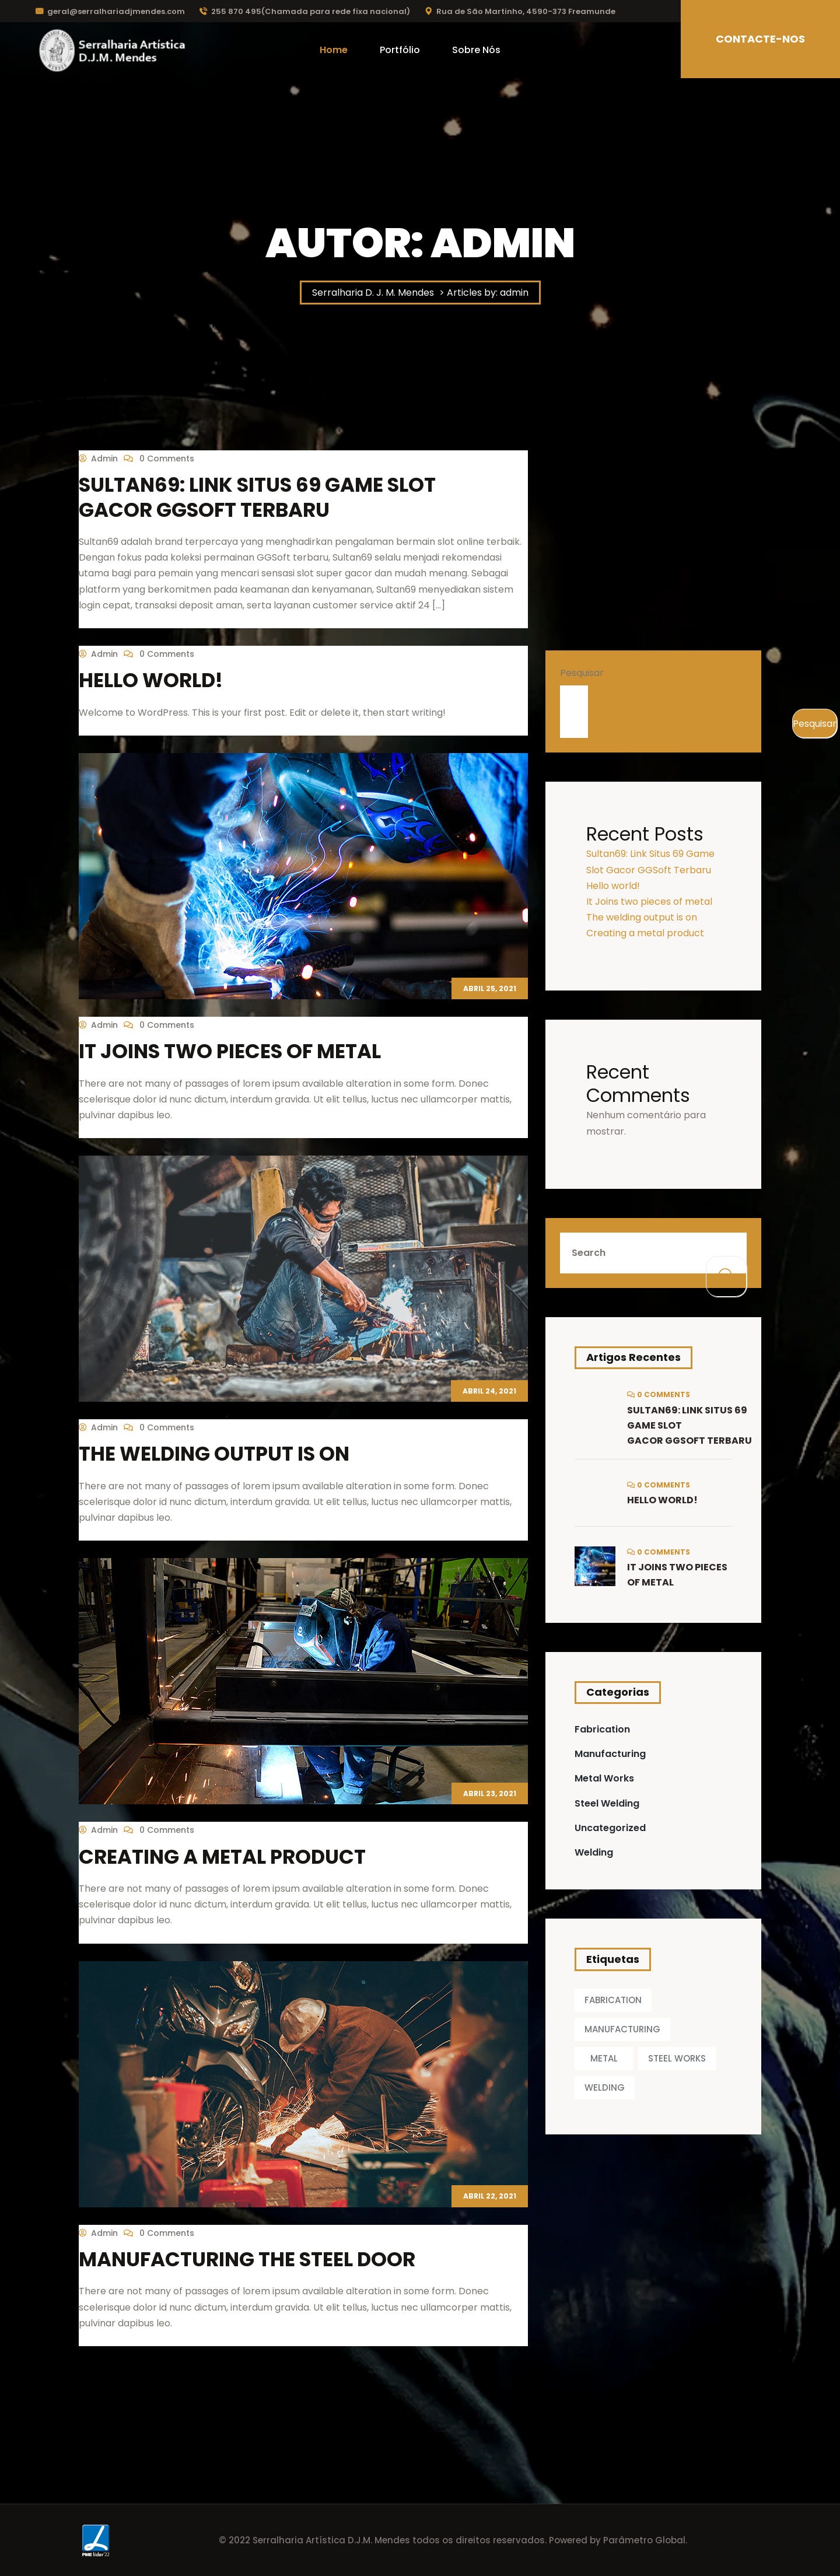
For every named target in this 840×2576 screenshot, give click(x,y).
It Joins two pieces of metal (230, 1051)
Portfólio (400, 50)
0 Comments (159, 458)
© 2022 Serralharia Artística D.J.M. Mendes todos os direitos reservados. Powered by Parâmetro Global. (453, 2540)
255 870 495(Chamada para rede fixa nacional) (305, 11)
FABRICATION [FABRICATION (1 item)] (613, 2000)
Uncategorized (610, 1828)
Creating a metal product (222, 1857)
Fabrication (602, 1729)
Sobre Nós (476, 50)
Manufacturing (610, 1753)
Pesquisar (582, 673)
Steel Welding (607, 1803)
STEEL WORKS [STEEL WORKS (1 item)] (677, 2058)
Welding (594, 1852)
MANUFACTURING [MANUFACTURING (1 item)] (622, 2029)
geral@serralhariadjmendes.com (110, 11)
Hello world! (151, 680)
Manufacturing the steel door (247, 2259)
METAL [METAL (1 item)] (604, 2058)
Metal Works (604, 1778)
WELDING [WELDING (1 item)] (604, 2087)
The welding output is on (214, 1454)
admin (98, 458)
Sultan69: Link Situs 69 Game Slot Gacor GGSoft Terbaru (257, 497)
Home (334, 50)
